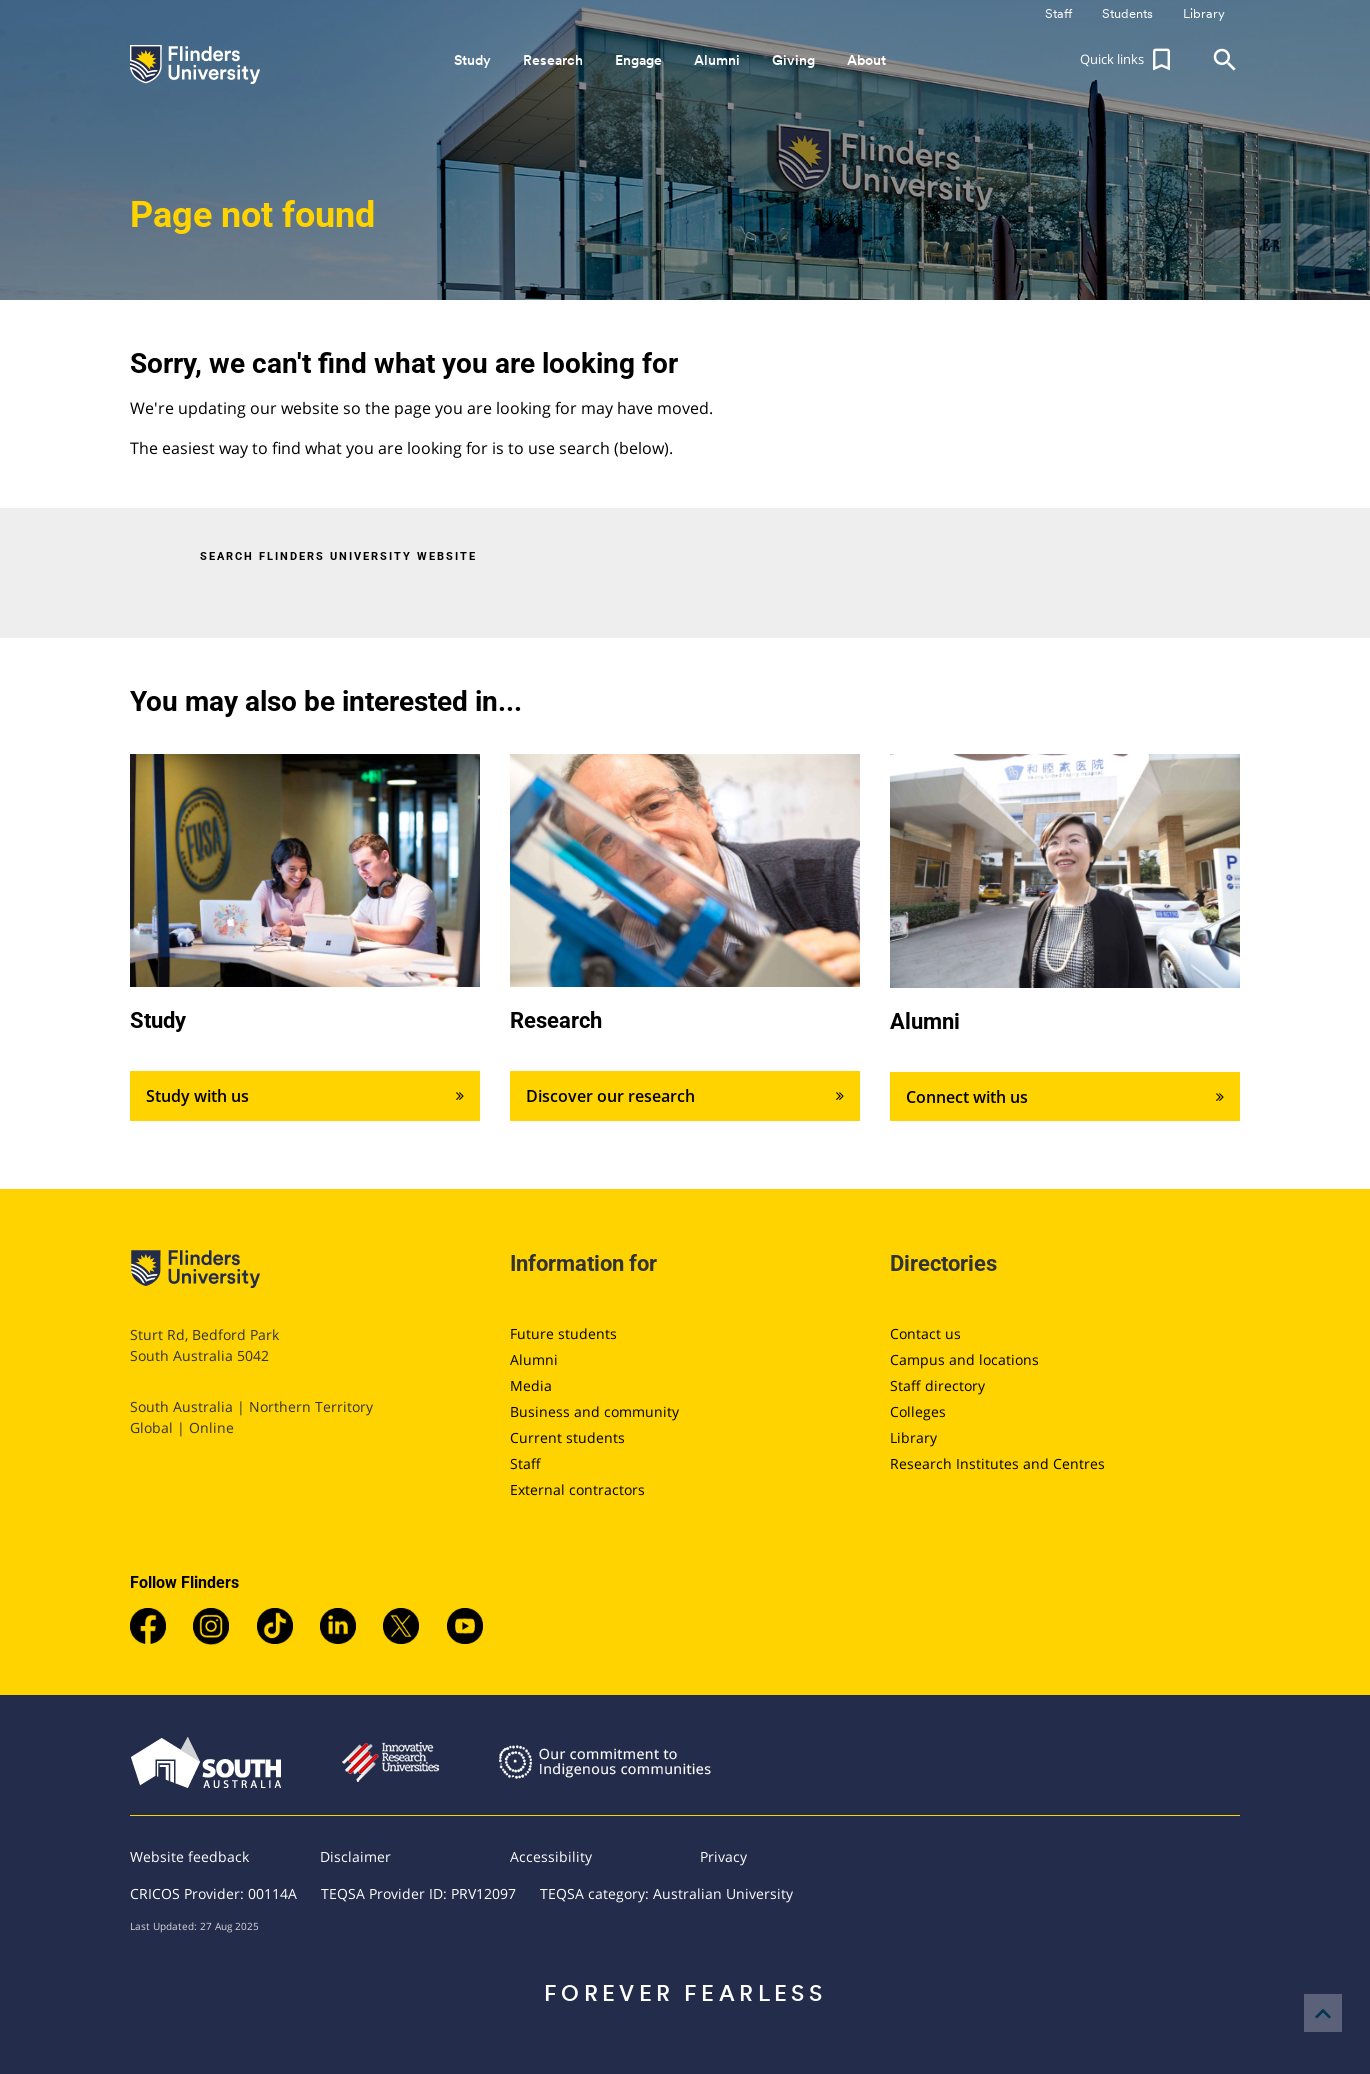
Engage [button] (638, 60)
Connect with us (1065, 1097)
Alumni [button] (717, 60)
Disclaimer (355, 1856)
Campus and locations (964, 1359)
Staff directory (937, 1385)
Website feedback (189, 1856)
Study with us (305, 1096)
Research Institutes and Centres (997, 1463)
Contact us (925, 1333)
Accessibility (551, 1856)
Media (531, 1385)
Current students (567, 1437)
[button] (1128, 60)
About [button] (866, 60)
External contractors (577, 1489)
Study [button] (472, 60)
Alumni (534, 1359)
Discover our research (685, 1096)
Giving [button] (793, 60)
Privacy (723, 1856)
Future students (563, 1333)
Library (913, 1437)
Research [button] (553, 60)
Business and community (594, 1411)
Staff (525, 1463)
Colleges (918, 1411)
